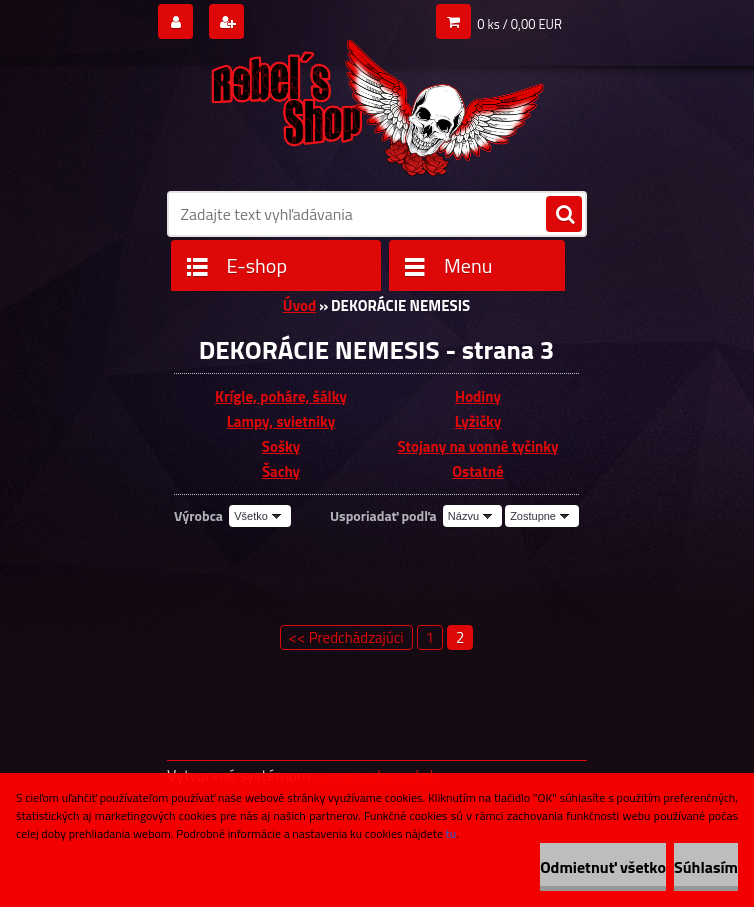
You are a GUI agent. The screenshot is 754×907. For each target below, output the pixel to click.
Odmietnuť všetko (603, 867)
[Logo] (377, 101)
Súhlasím (706, 867)
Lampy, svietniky (281, 421)
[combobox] (472, 516)
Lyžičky (478, 421)
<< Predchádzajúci (346, 637)
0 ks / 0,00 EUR (519, 24)
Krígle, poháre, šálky (281, 396)
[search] (564, 215)
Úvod (299, 305)
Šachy (281, 471)
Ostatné (477, 471)
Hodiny (478, 396)
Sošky (281, 446)
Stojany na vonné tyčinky (477, 446)
